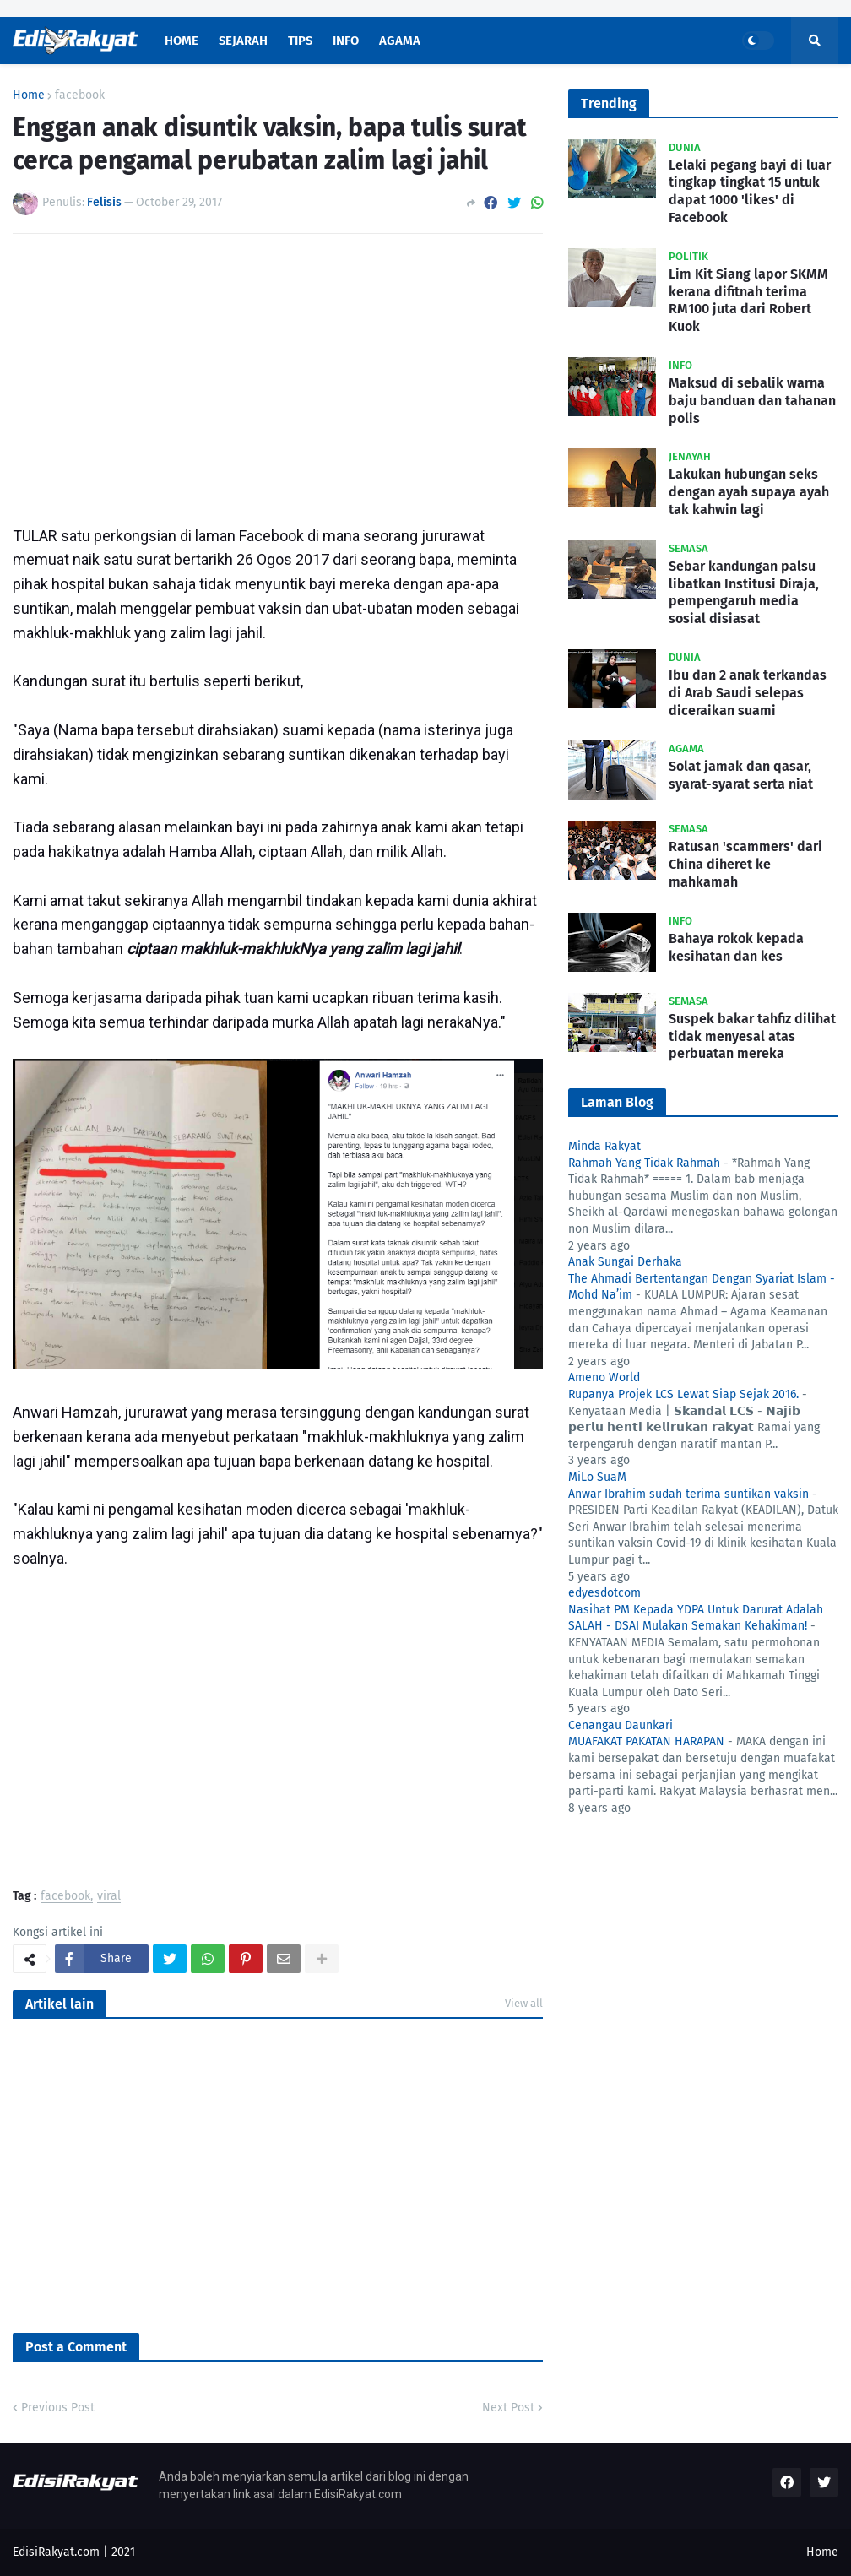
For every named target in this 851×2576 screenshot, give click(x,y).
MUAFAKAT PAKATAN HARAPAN (646, 1741)
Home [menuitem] (181, 40)
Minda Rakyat (604, 1146)
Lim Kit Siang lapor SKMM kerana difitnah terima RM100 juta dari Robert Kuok (748, 300)
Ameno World (604, 1377)
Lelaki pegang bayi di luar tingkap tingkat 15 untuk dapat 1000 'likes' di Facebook (750, 191)
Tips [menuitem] (300, 40)
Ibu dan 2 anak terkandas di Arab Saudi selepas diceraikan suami (748, 693)
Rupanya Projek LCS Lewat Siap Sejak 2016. (683, 1394)
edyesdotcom (604, 1593)
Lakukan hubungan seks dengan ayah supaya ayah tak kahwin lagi (749, 492)
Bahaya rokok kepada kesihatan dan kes (736, 947)
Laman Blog (617, 1102)
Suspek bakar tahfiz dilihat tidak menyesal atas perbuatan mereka (752, 1036)
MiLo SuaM (597, 1477)
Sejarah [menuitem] (243, 40)
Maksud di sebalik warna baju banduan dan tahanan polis (752, 400)
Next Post (508, 2407)
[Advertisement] (278, 373)
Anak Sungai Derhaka (625, 1262)
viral (109, 1896)
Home (29, 95)
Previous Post (58, 2407)
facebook (80, 95)
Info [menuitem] (346, 40)
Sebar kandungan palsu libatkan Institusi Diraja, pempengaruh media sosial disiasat (744, 592)
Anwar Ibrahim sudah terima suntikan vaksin (688, 1494)
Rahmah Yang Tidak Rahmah (644, 1163)
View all (524, 2003)
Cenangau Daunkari (620, 1725)
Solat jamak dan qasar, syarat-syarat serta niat (741, 775)
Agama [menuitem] (399, 40)
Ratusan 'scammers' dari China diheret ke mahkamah (745, 864)
